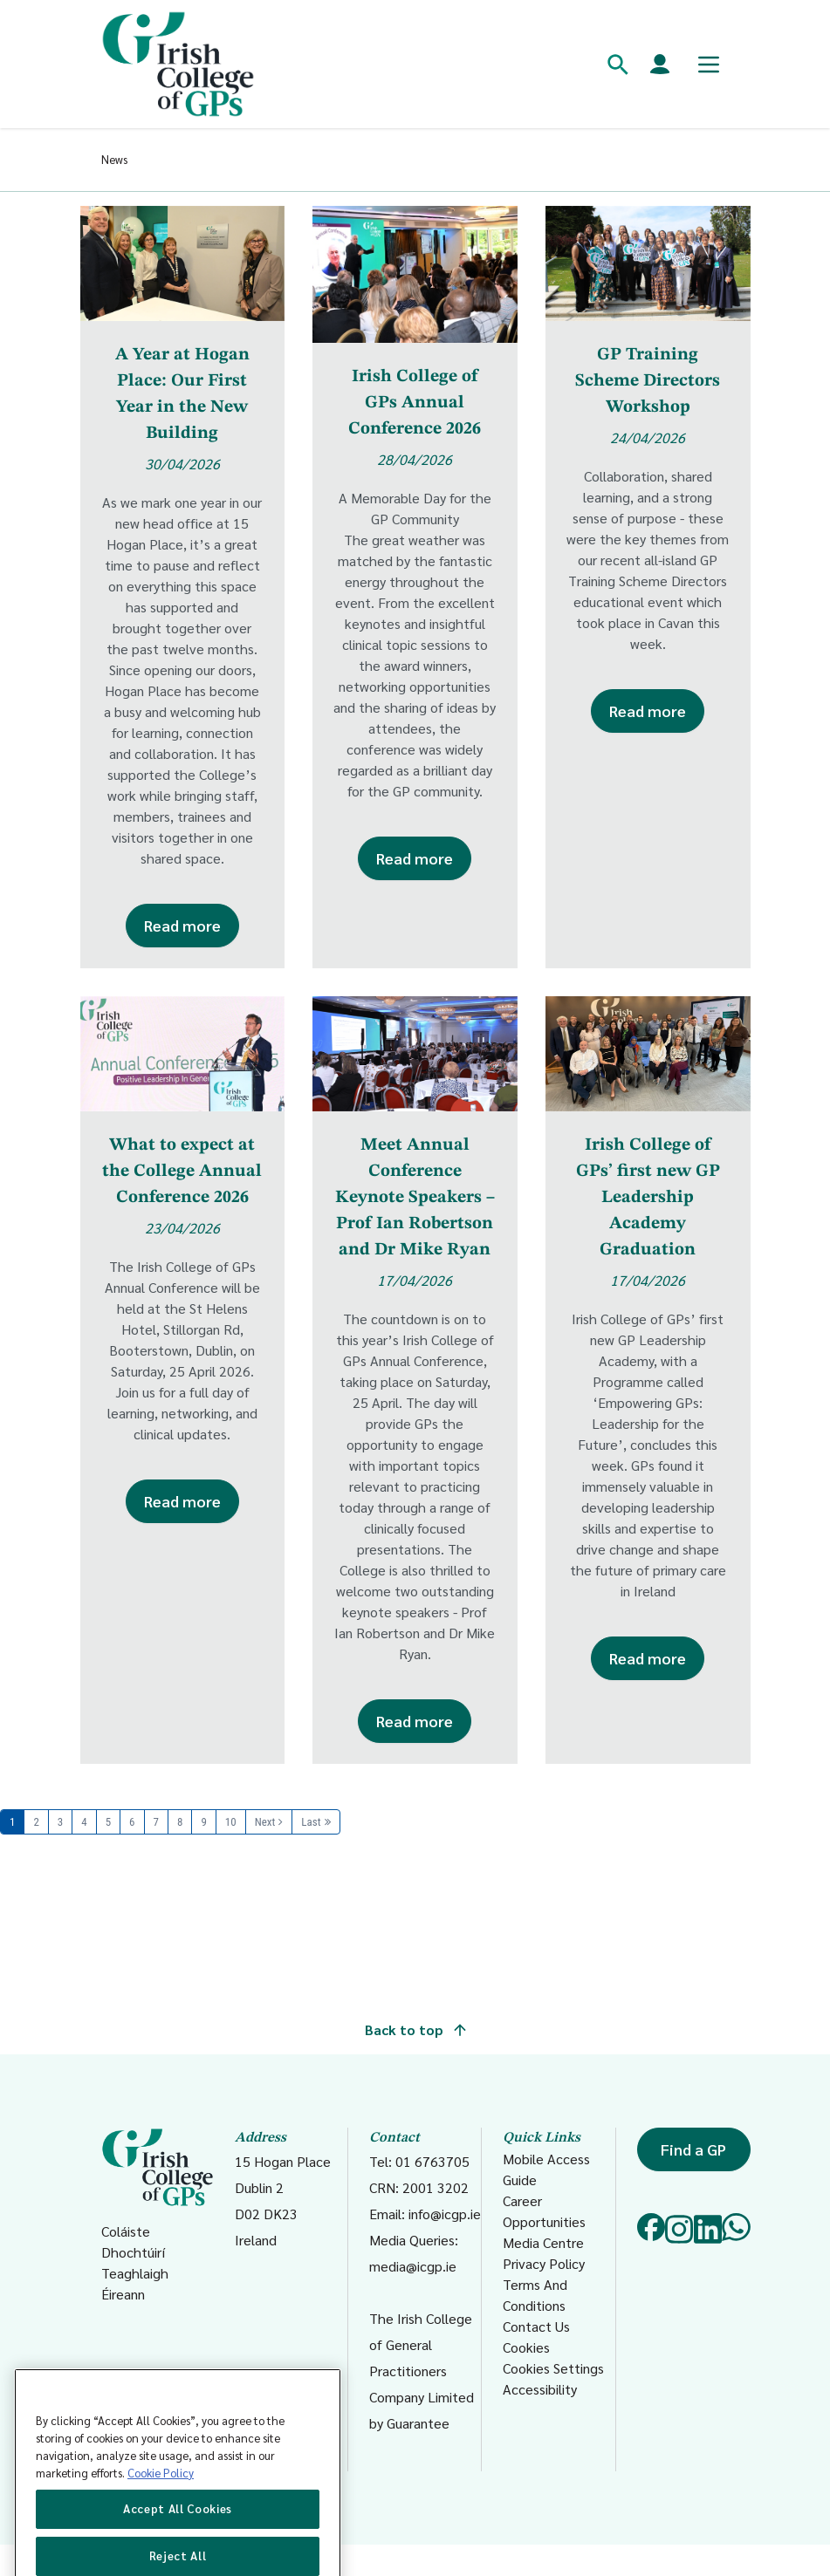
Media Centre (543, 2242)
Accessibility (540, 2389)
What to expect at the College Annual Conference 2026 (182, 1171)
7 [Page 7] (156, 1821)
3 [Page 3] (60, 1821)
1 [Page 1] (12, 1821)
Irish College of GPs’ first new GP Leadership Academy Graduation (648, 1198)
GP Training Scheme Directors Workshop (647, 381)
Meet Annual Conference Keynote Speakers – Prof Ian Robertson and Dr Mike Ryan (415, 1198)
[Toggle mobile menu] (709, 64)
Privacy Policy (544, 2263)
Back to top (415, 2029)
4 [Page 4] (83, 1821)
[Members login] (660, 65)
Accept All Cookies (177, 2543)
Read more (182, 925)
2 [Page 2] (35, 1821)
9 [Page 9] (203, 1821)
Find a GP (693, 2149)
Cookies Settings (553, 2368)
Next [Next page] (265, 1821)
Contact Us (536, 2326)
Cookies (526, 2347)
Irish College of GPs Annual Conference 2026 (414, 403)
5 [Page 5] (108, 1821)
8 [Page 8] (179, 1821)
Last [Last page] (310, 1821)
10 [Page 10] (231, 1821)
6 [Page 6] (131, 1821)
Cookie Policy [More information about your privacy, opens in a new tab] (160, 2506)
